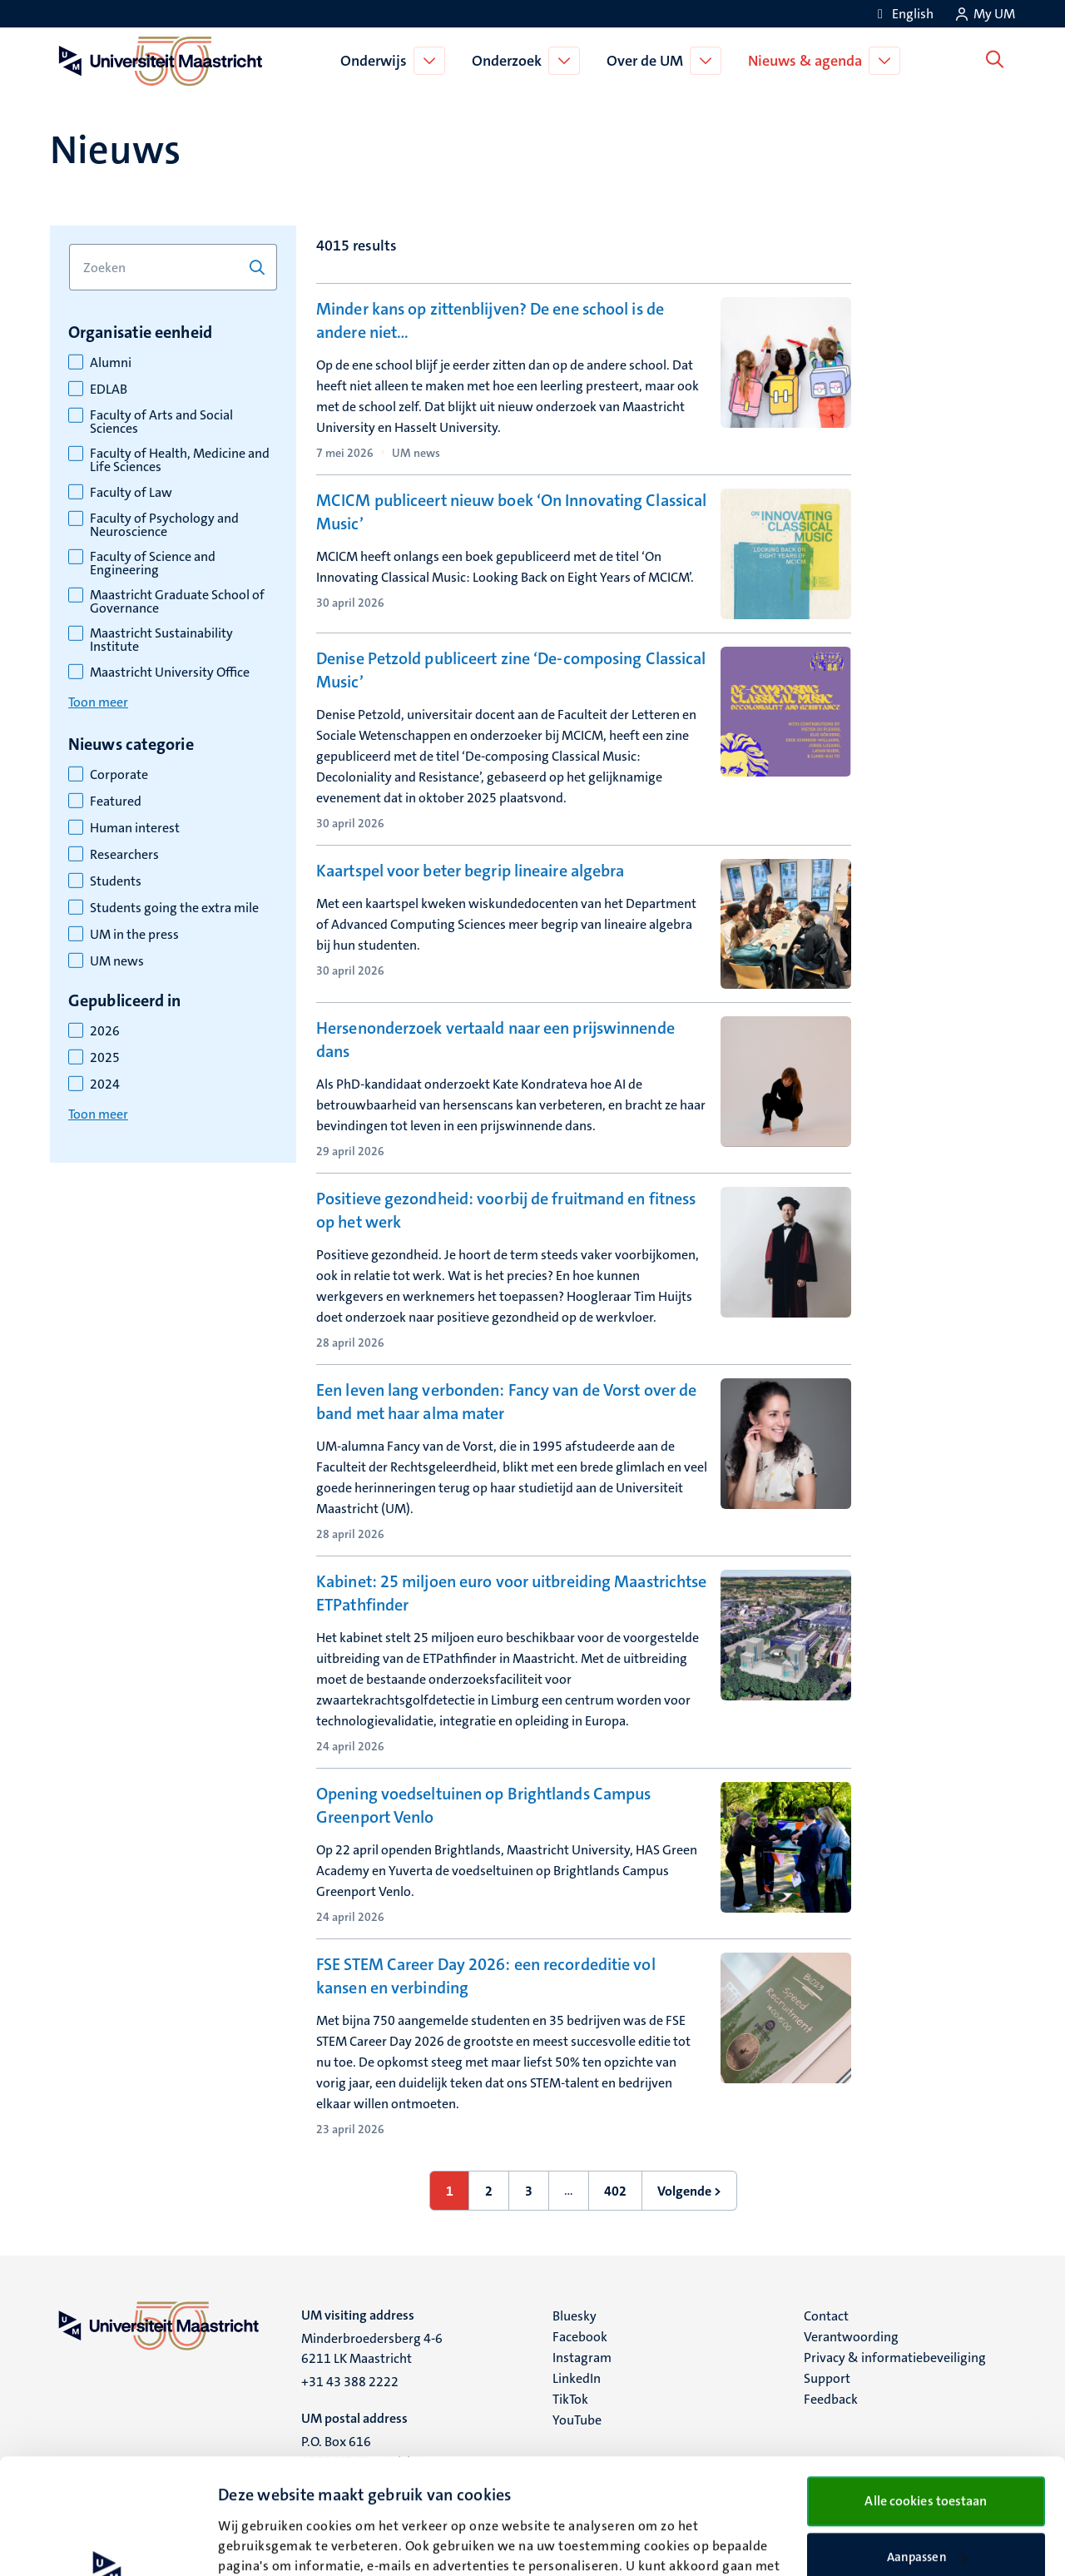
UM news (117, 961)
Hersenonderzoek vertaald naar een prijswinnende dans (495, 1039)
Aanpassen (927, 2448)
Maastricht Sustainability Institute (161, 640)
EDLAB (108, 389)
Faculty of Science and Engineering (152, 563)
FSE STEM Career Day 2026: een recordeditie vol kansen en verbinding (486, 1975)
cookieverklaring (298, 2497)
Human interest (135, 828)
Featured (115, 801)
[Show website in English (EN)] (903, 13)
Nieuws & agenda (808, 61)
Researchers (124, 854)
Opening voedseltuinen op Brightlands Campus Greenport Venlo (483, 1805)
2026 (105, 1031)
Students (115, 881)
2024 (105, 1084)
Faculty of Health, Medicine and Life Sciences (180, 460)
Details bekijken (263, 2543)
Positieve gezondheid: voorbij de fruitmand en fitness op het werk (506, 1210)
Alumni (110, 363)
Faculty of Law (131, 492)
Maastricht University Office (170, 672)
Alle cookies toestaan (925, 2392)
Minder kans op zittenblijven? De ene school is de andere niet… (490, 320)
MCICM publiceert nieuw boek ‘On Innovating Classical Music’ (511, 511)
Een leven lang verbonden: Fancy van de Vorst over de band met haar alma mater (506, 1401)
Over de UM (648, 61)
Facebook (579, 2336)
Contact (826, 2316)
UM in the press (134, 934)
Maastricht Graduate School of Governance (177, 601)
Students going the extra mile (174, 908)
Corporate (119, 775)
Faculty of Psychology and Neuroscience (164, 525)
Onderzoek (510, 61)
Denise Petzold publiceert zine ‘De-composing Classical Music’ (511, 670)
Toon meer (98, 702)
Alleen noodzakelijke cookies (926, 2502)
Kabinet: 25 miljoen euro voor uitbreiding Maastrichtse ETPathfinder (511, 1593)
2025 (105, 1058)
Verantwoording (851, 2336)
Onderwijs (377, 61)
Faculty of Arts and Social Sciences (161, 422)
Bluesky (574, 2316)
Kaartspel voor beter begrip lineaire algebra (470, 870)
